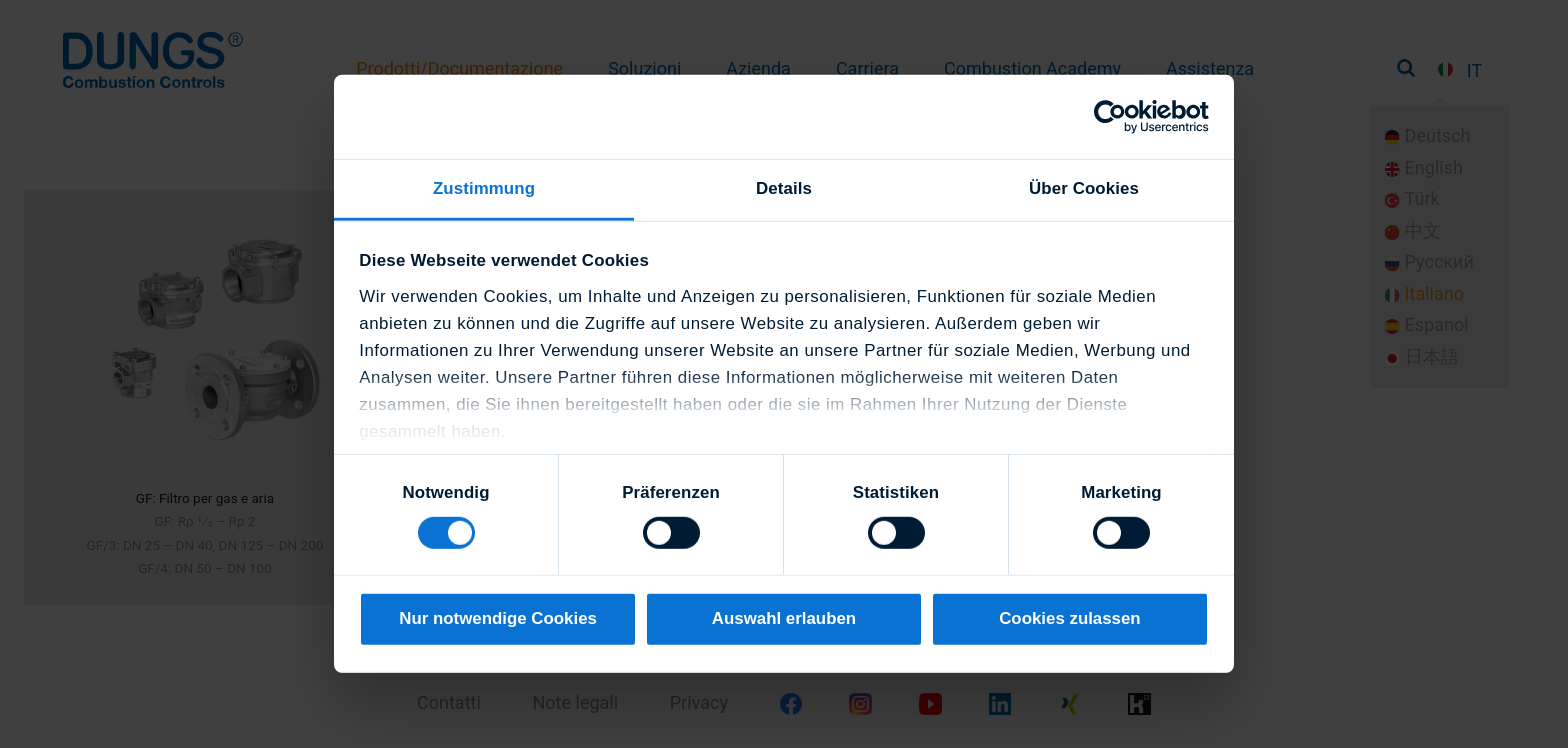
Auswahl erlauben (784, 618)
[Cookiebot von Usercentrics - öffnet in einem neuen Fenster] (1121, 117)
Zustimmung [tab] (484, 188)
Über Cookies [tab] (1084, 188)
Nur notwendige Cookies (498, 618)
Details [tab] (784, 188)
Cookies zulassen (1070, 618)
